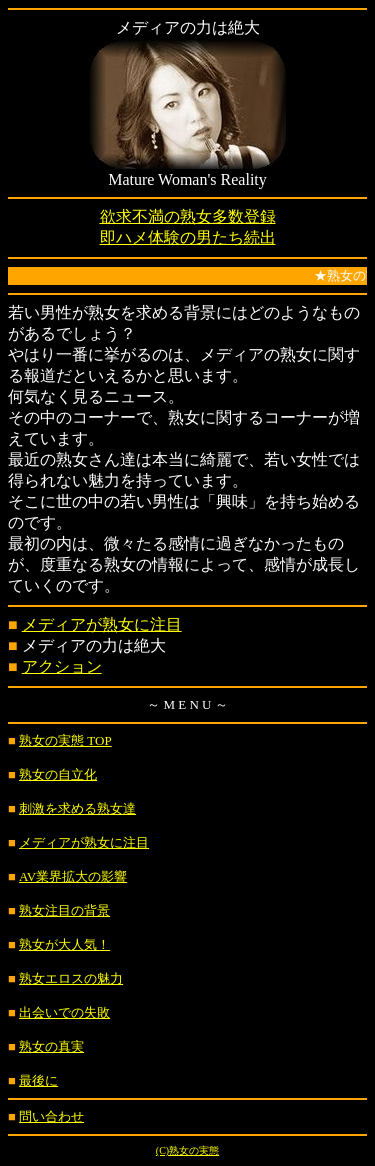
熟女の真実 (51, 1046)
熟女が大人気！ (64, 944)
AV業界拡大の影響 (73, 876)
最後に (38, 1080)
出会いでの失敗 (64, 1012)
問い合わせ (51, 1116)
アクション (62, 666)
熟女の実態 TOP (65, 740)
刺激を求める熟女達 (77, 808)
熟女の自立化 (58, 774)
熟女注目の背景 (64, 910)
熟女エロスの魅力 (71, 978)
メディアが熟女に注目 (102, 624)
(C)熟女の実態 (187, 1150)
